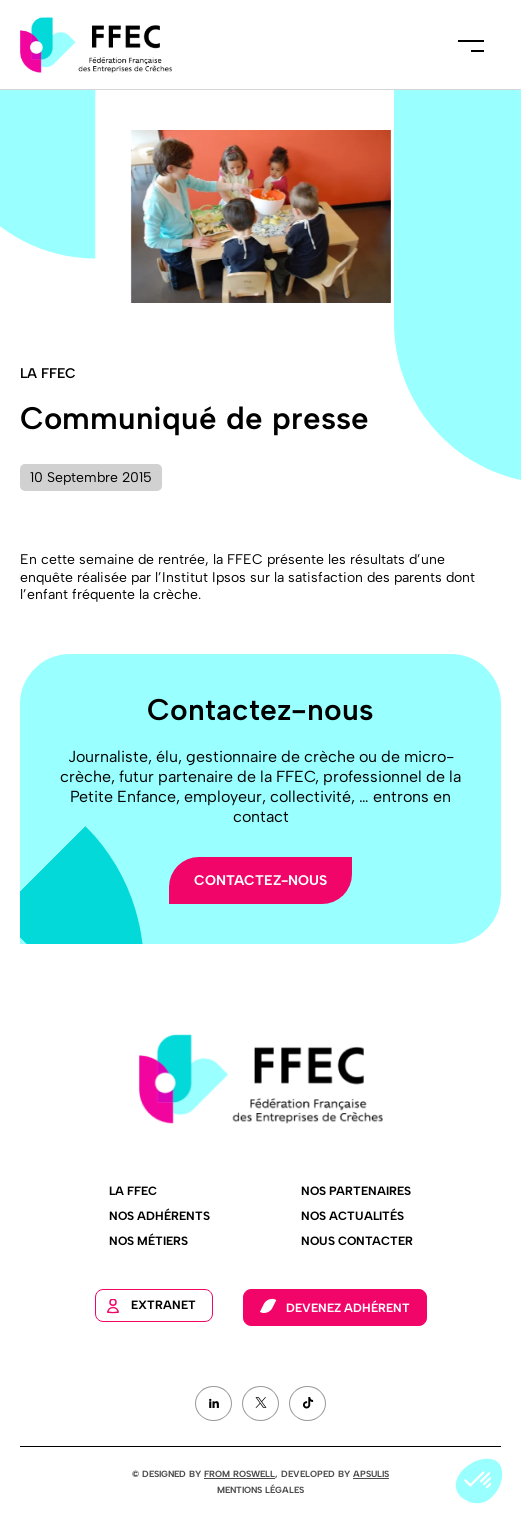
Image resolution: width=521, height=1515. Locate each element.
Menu (471, 45)
